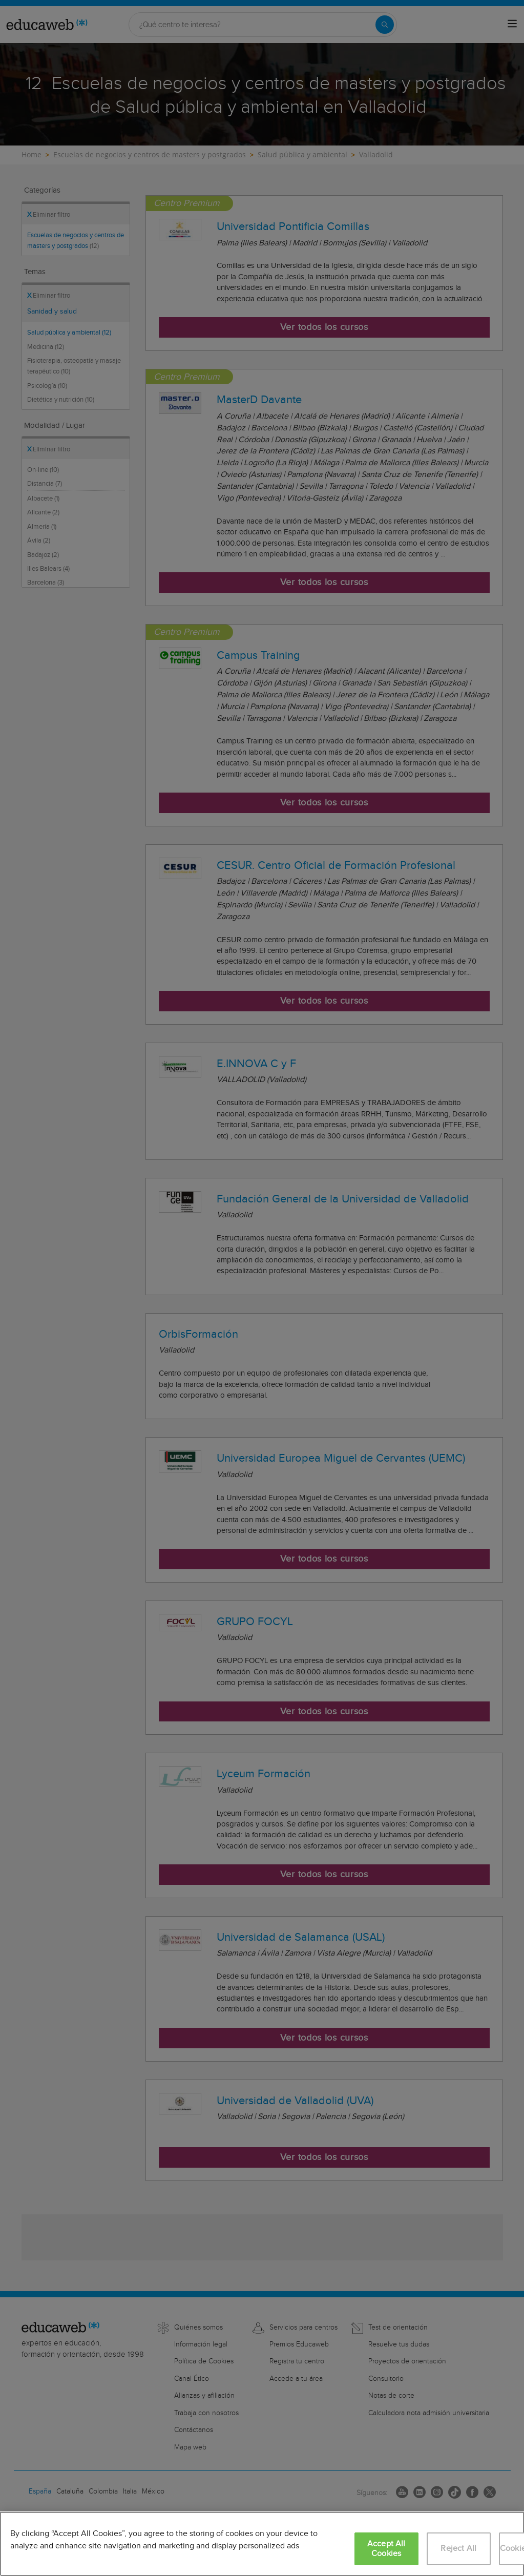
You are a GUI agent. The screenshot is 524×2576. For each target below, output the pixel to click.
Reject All (458, 2548)
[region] (262, 2543)
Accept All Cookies (386, 2549)
